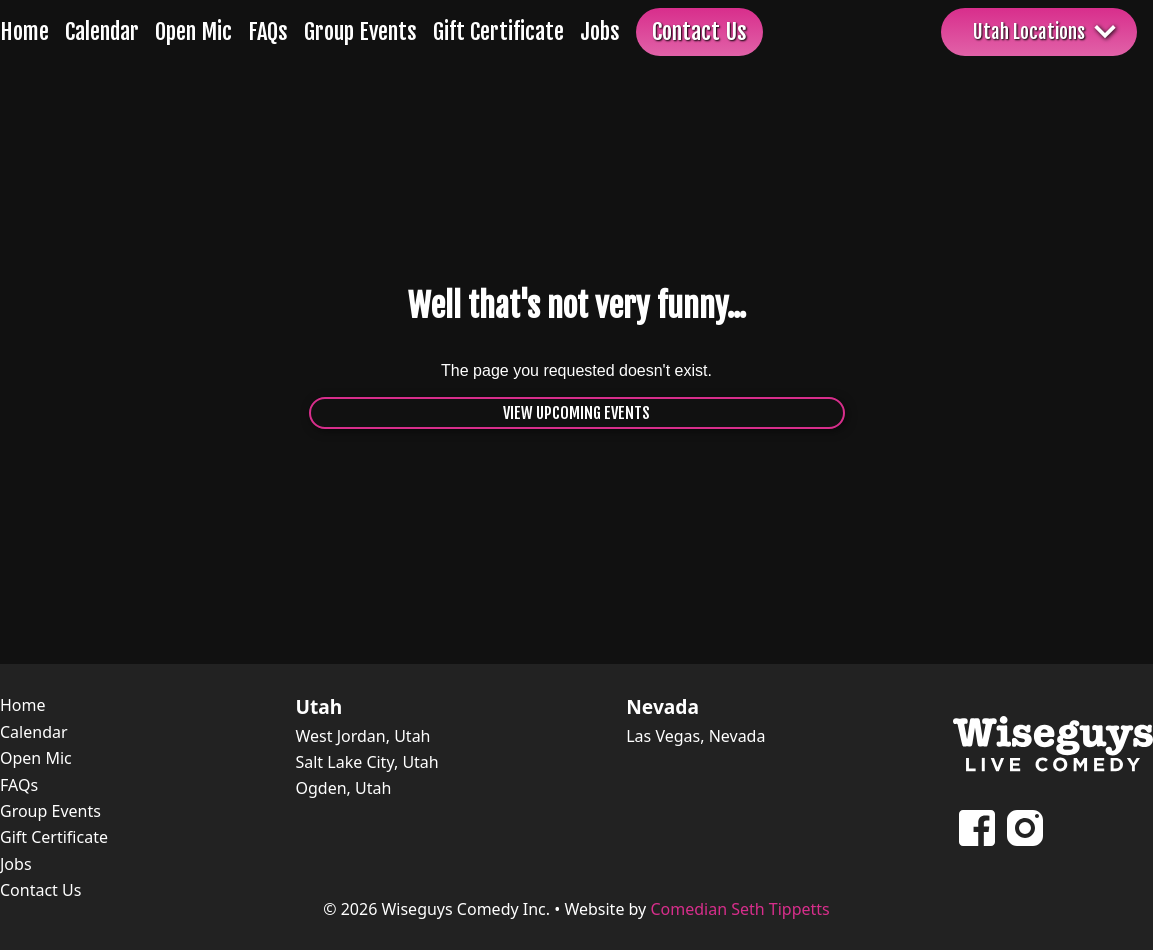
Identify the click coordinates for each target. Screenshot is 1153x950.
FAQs (268, 31)
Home (24, 31)
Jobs (600, 31)
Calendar (102, 31)
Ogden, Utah (343, 788)
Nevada (662, 707)
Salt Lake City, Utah (366, 762)
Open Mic (193, 31)
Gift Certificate (498, 31)
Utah (318, 707)
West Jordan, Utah (362, 736)
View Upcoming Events (576, 413)
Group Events (360, 31)
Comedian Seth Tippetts (739, 909)
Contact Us (699, 31)
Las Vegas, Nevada (695, 736)
